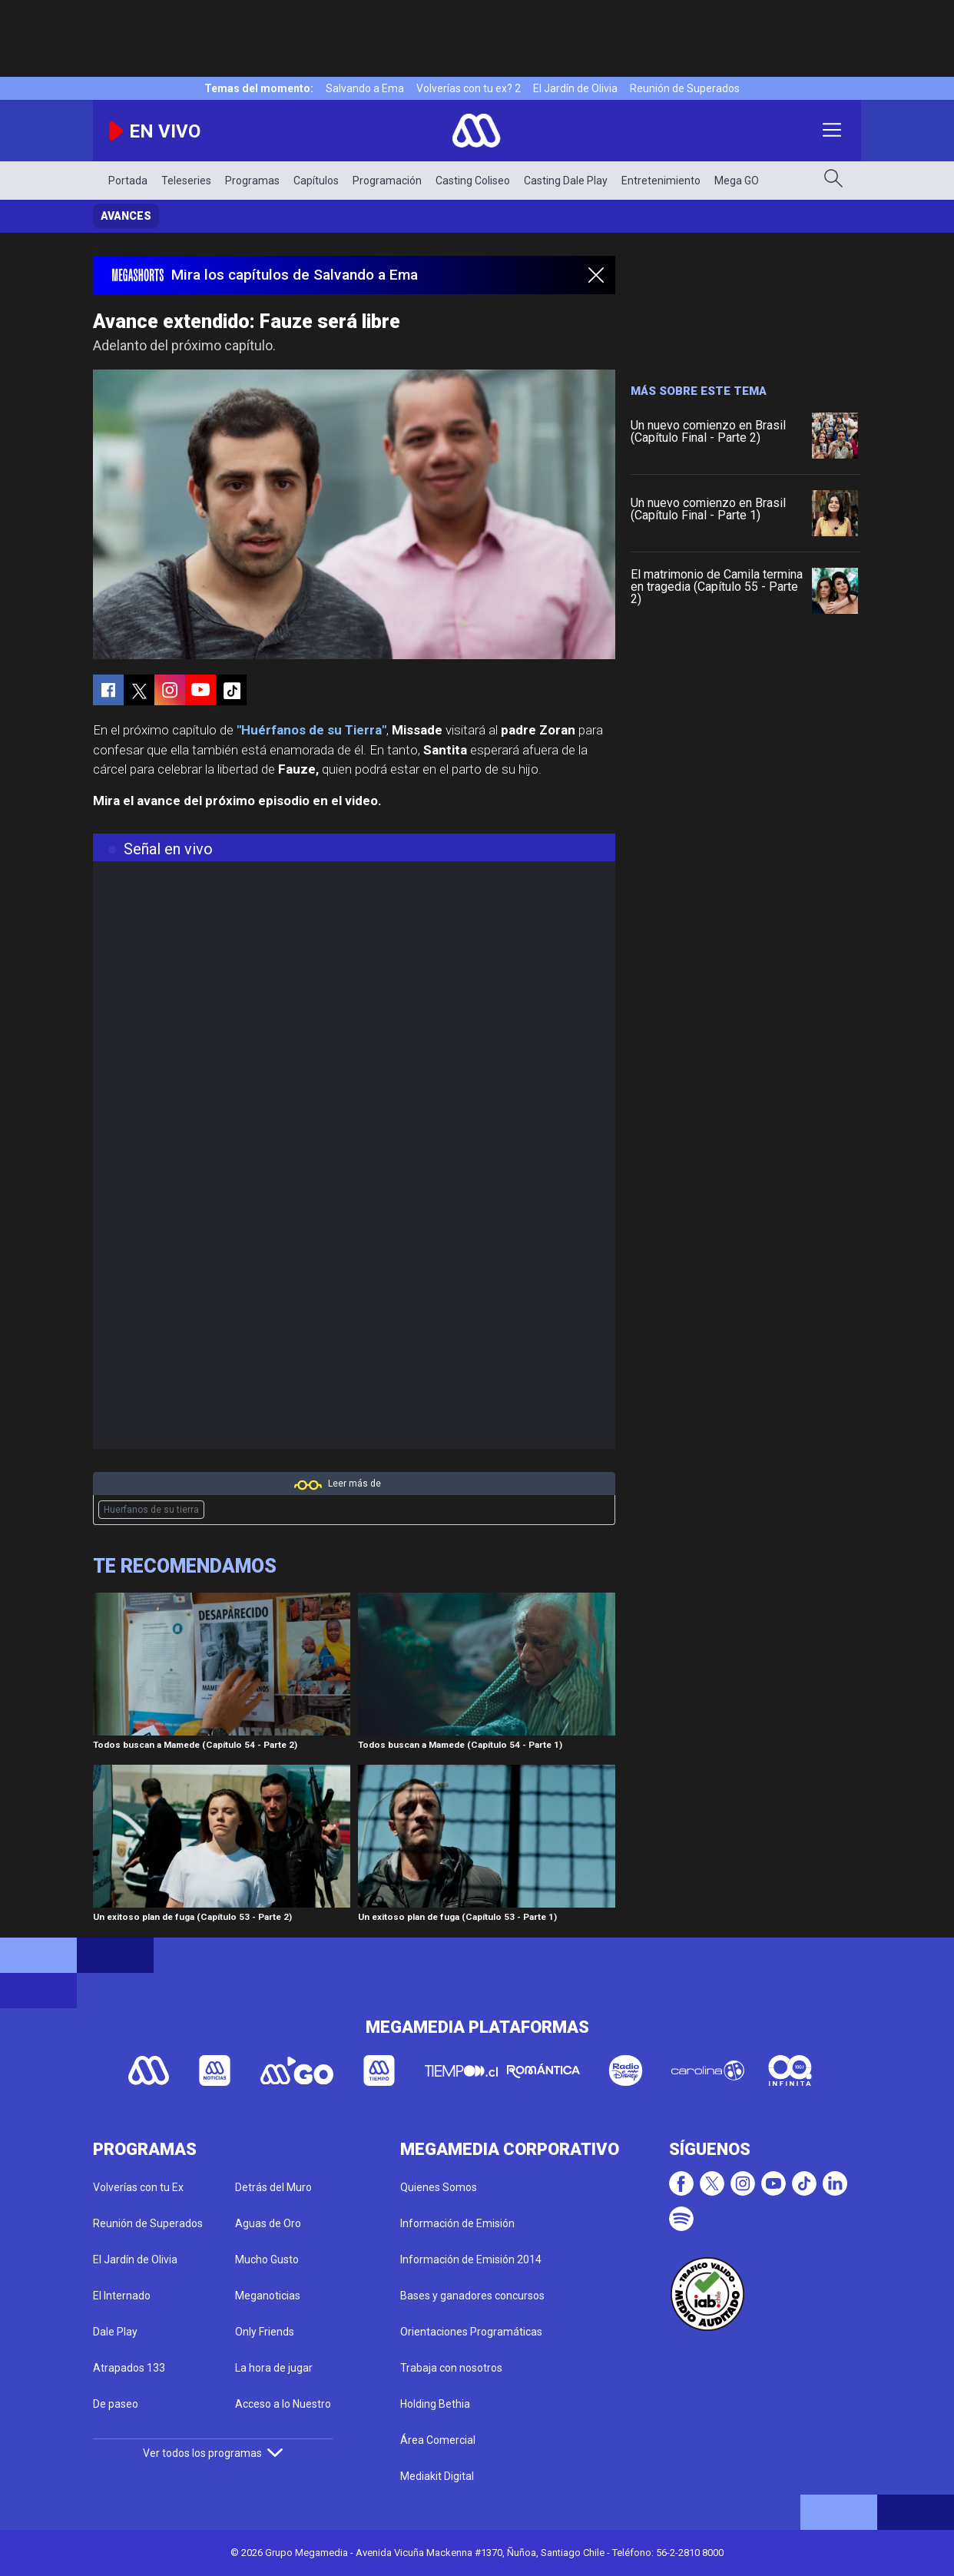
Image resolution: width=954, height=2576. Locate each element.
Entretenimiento (661, 180)
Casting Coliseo (473, 180)
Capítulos (316, 180)
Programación (387, 180)
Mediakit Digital (437, 2476)
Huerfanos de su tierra (151, 1509)
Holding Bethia (435, 2404)
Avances (126, 216)
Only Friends (264, 2332)
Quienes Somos (438, 2187)
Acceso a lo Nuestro (283, 2404)
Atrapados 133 (129, 2368)
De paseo (115, 2404)
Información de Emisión (457, 2223)
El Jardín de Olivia (575, 88)
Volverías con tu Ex (138, 2187)
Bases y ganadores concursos (472, 2295)
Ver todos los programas (213, 2453)
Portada (127, 180)
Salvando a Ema (365, 88)
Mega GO (736, 180)
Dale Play (115, 2332)
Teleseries (186, 180)
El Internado (122, 2295)
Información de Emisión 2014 (471, 2259)
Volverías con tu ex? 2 (468, 88)
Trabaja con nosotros (451, 2368)
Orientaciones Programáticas (471, 2332)
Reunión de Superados (685, 88)
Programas (252, 180)
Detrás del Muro (273, 2187)
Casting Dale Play (566, 180)
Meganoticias (267, 2295)
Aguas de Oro (268, 2223)
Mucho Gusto (267, 2259)
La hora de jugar (274, 2368)
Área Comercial (437, 2440)
